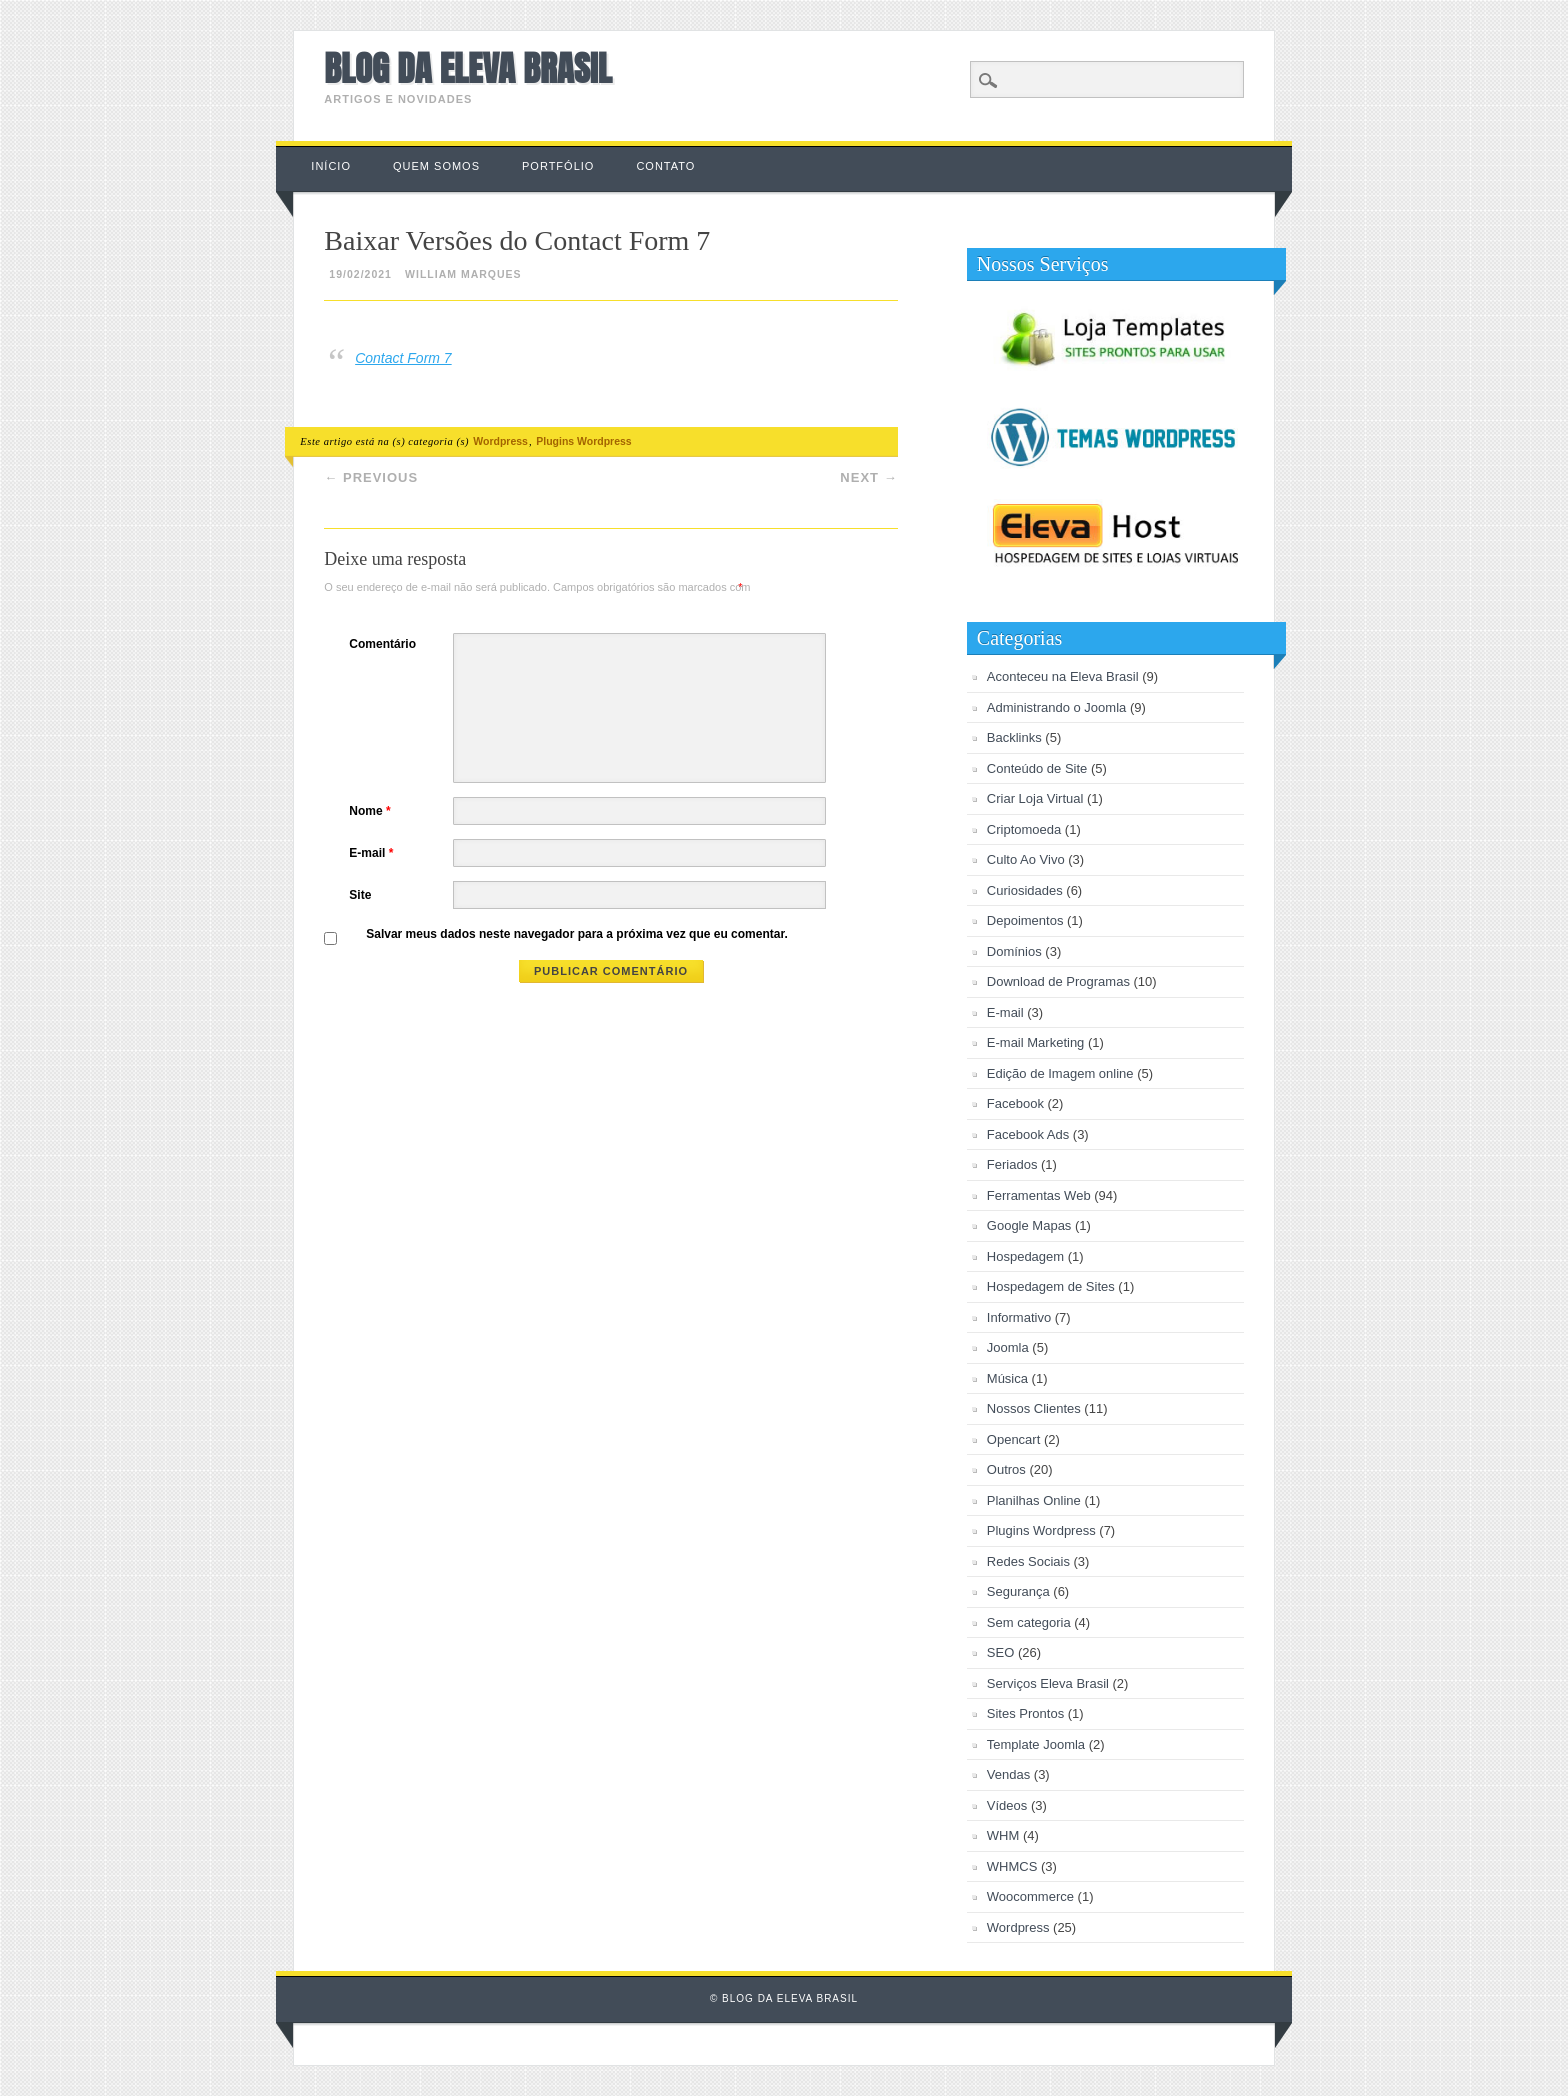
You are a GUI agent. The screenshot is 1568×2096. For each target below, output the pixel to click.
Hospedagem (1025, 1256)
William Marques (463, 274)
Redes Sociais (1028, 1561)
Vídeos (1007, 1805)
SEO (1000, 1652)
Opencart (1013, 1439)
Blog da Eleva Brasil (467, 68)
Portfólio (558, 166)
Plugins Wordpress (584, 441)
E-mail (373, 853)
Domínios (1014, 951)
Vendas (1008, 1774)
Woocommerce (1030, 1896)
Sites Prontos (1025, 1713)
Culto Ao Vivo (1026, 859)
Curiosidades (1025, 890)
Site (360, 895)
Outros (1006, 1469)
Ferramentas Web (1039, 1195)
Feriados (1012, 1164)
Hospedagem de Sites (1051, 1286)
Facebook (1015, 1103)
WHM (1003, 1835)
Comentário (382, 644)
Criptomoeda (1024, 829)
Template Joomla (1036, 1744)
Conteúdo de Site (1037, 768)
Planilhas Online (1034, 1500)
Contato (665, 166)
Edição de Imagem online (1060, 1073)
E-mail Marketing (1036, 1042)
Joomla (1008, 1347)
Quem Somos (436, 166)
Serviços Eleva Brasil (1048, 1683)
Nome (372, 811)
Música (1007, 1378)
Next (868, 477)
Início (331, 166)
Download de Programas (1058, 981)
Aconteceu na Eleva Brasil (1063, 676)
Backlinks (1014, 737)
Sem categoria (1029, 1622)
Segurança (1018, 1591)
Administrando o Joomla (1056, 707)
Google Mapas (1029, 1225)
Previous (371, 477)
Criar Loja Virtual (1035, 798)
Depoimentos (1025, 920)
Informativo (1019, 1317)
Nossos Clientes (1034, 1408)
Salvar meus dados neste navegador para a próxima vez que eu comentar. (577, 934)
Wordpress (500, 441)
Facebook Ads (1028, 1134)
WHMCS (1012, 1866)
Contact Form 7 (403, 358)
